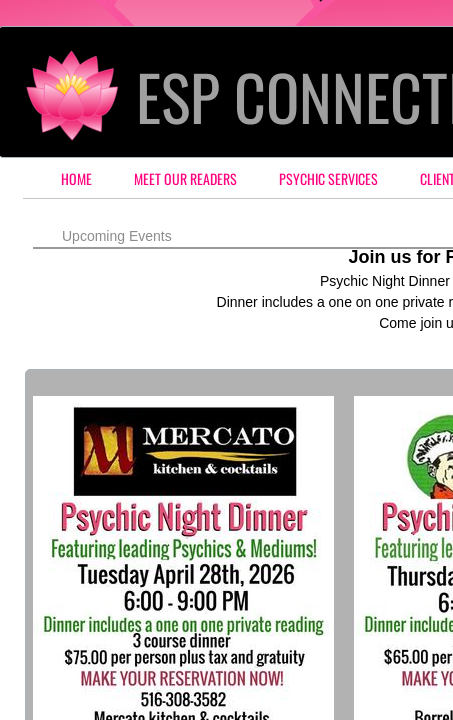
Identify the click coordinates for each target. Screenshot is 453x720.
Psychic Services (328, 178)
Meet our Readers (185, 178)
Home (76, 178)
